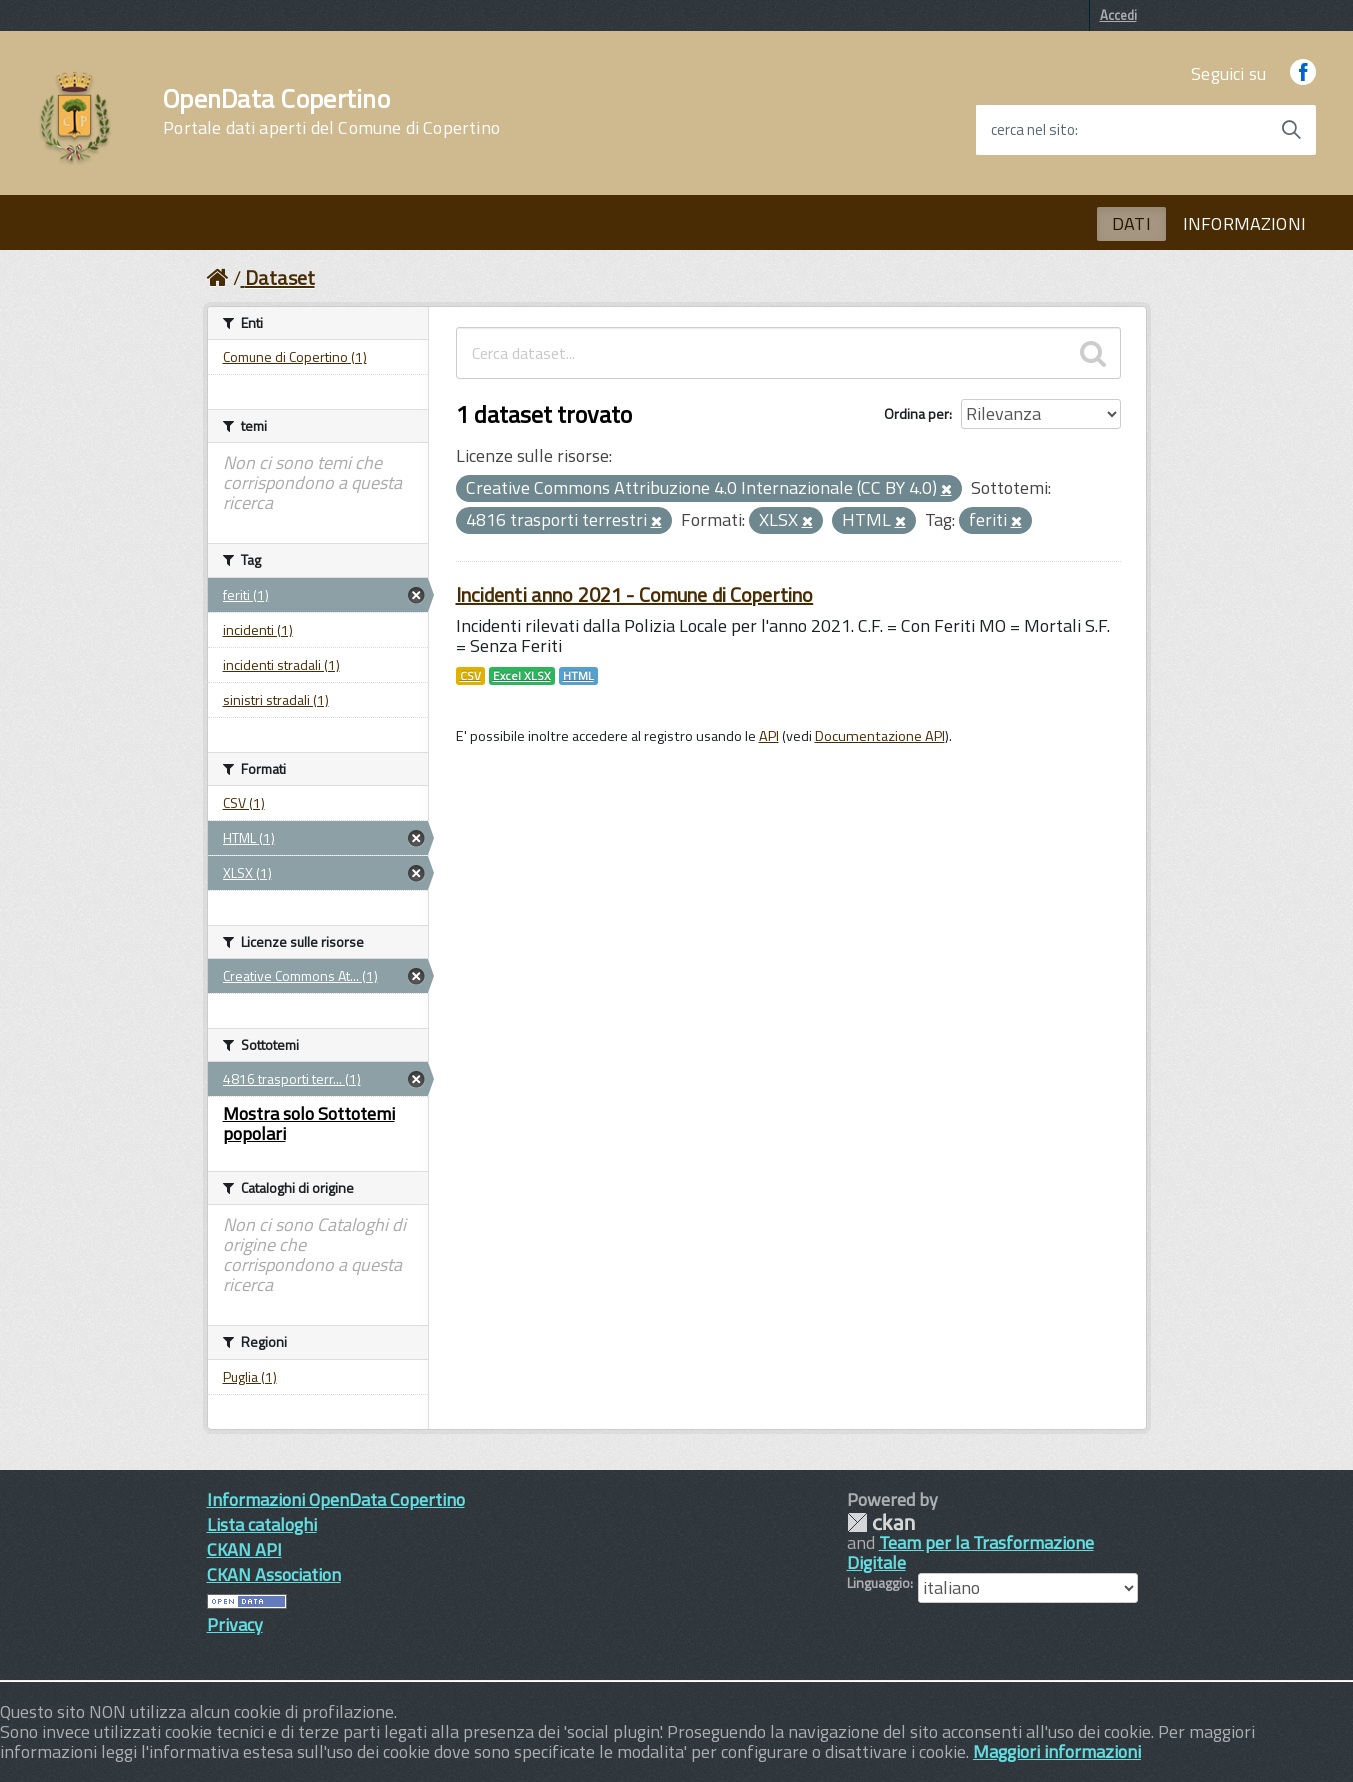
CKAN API (244, 1549)
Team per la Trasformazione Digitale (970, 1552)
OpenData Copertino (331, 112)
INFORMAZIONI (1244, 223)
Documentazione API (880, 736)
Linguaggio (878, 1583)
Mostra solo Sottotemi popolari (309, 1123)
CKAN (881, 1522)
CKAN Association (274, 1574)
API (769, 736)
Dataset (280, 277)
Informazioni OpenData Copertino (336, 1499)
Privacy (235, 1624)
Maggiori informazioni (1057, 1751)
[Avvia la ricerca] (1291, 130)
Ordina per (916, 413)
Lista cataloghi (262, 1524)
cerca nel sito (1033, 130)
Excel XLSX (522, 676)
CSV (470, 676)
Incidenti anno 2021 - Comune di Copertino (635, 594)
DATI (1131, 223)
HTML (578, 676)
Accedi (1118, 15)
